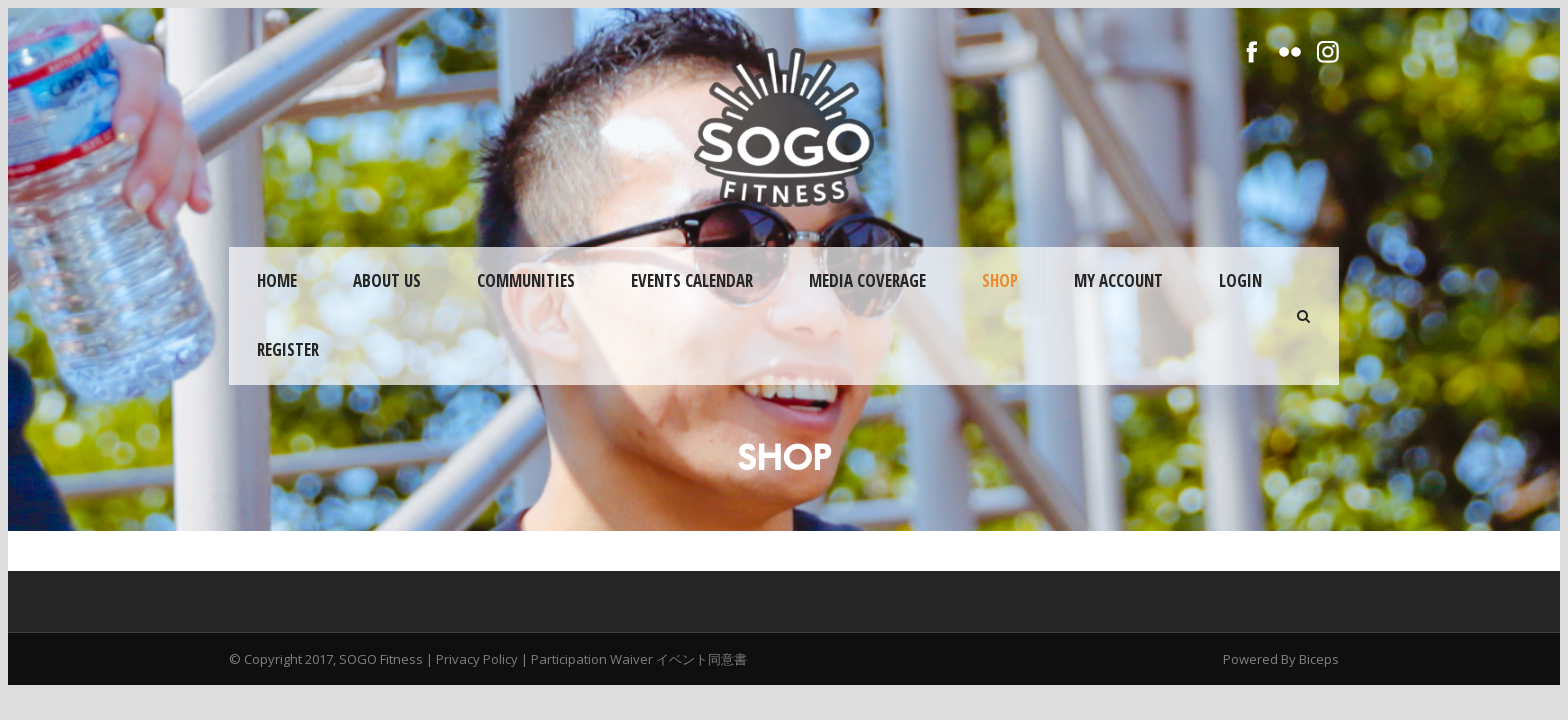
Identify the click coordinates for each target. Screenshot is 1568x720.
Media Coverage (867, 280)
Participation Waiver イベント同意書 (639, 659)
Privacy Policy (477, 659)
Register (288, 349)
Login (1240, 280)
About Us (387, 280)
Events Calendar (692, 280)
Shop (1000, 280)
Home (277, 280)
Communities (526, 280)
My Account (1118, 280)
